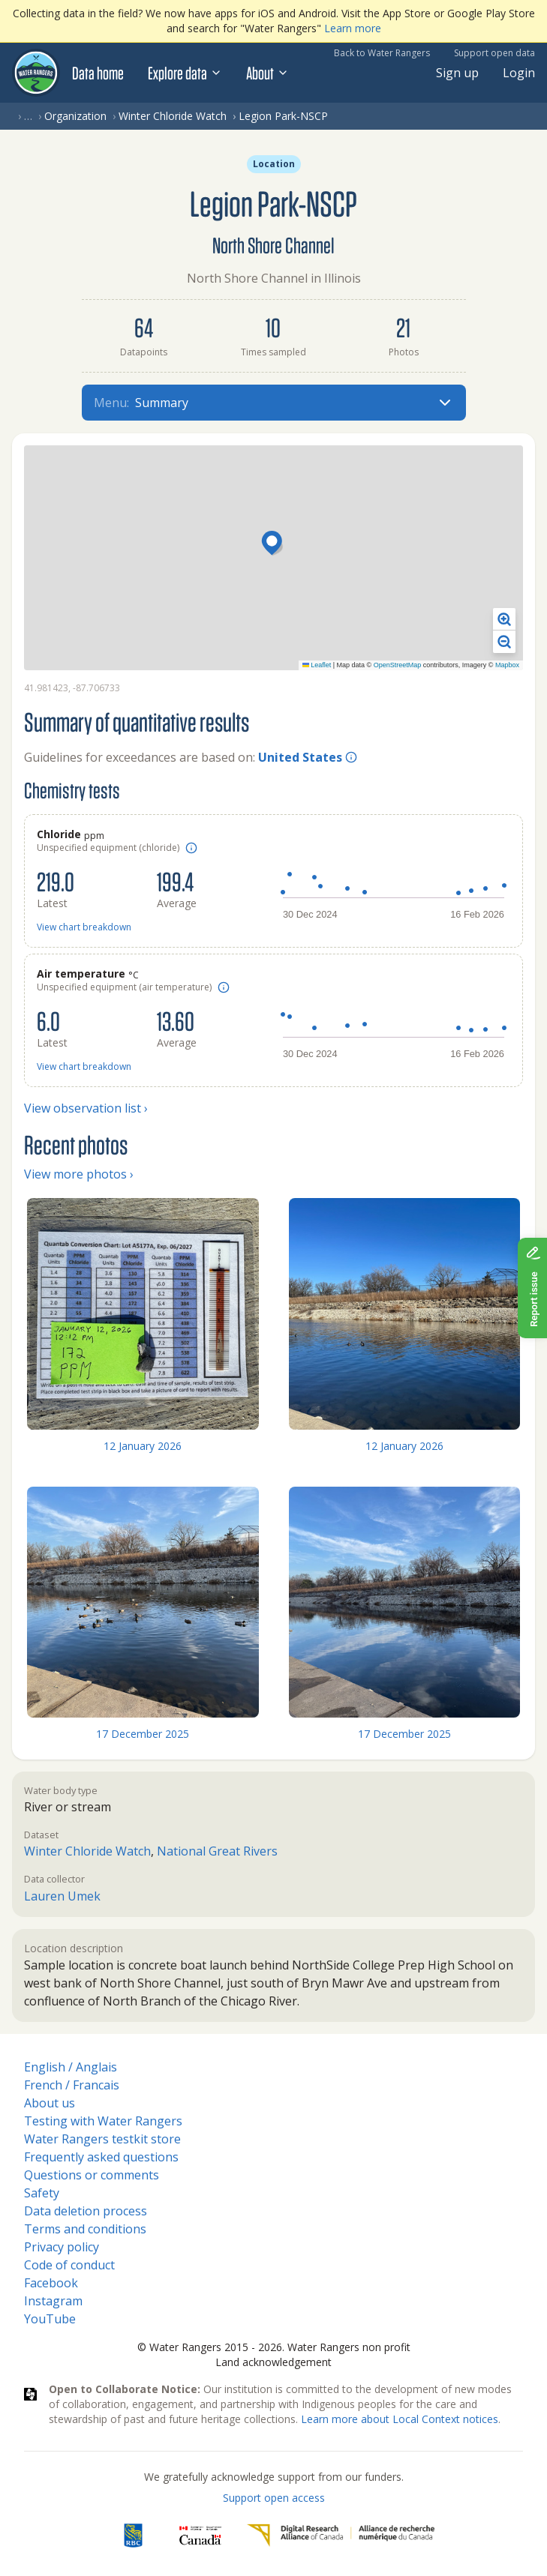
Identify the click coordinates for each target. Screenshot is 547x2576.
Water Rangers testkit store (102, 2139)
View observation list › (86, 1108)
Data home (98, 72)
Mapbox (507, 665)
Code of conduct (69, 2265)
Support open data (494, 52)
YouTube (50, 2319)
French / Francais (71, 2085)
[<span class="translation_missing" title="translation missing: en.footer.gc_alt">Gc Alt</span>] (200, 2536)
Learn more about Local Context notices (399, 2419)
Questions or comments (91, 2175)
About (267, 72)
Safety (41, 2193)
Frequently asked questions (101, 2157)
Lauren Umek (62, 1896)
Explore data (185, 72)
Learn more (352, 28)
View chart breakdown (84, 927)
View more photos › (79, 1174)
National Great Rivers (217, 1851)
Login (519, 72)
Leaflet (317, 665)
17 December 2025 (142, 1734)
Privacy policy (61, 2247)
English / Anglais (70, 2067)
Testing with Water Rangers (103, 2121)
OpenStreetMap (398, 665)
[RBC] (133, 2536)
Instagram (53, 2301)
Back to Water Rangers (382, 52)
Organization (75, 116)
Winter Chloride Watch (173, 116)
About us (49, 2103)
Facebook (51, 2283)
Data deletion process (85, 2211)
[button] (274, 544)
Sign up (457, 72)
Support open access (274, 2498)
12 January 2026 (143, 1446)
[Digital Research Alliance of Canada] (340, 2536)
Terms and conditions (85, 2229)
